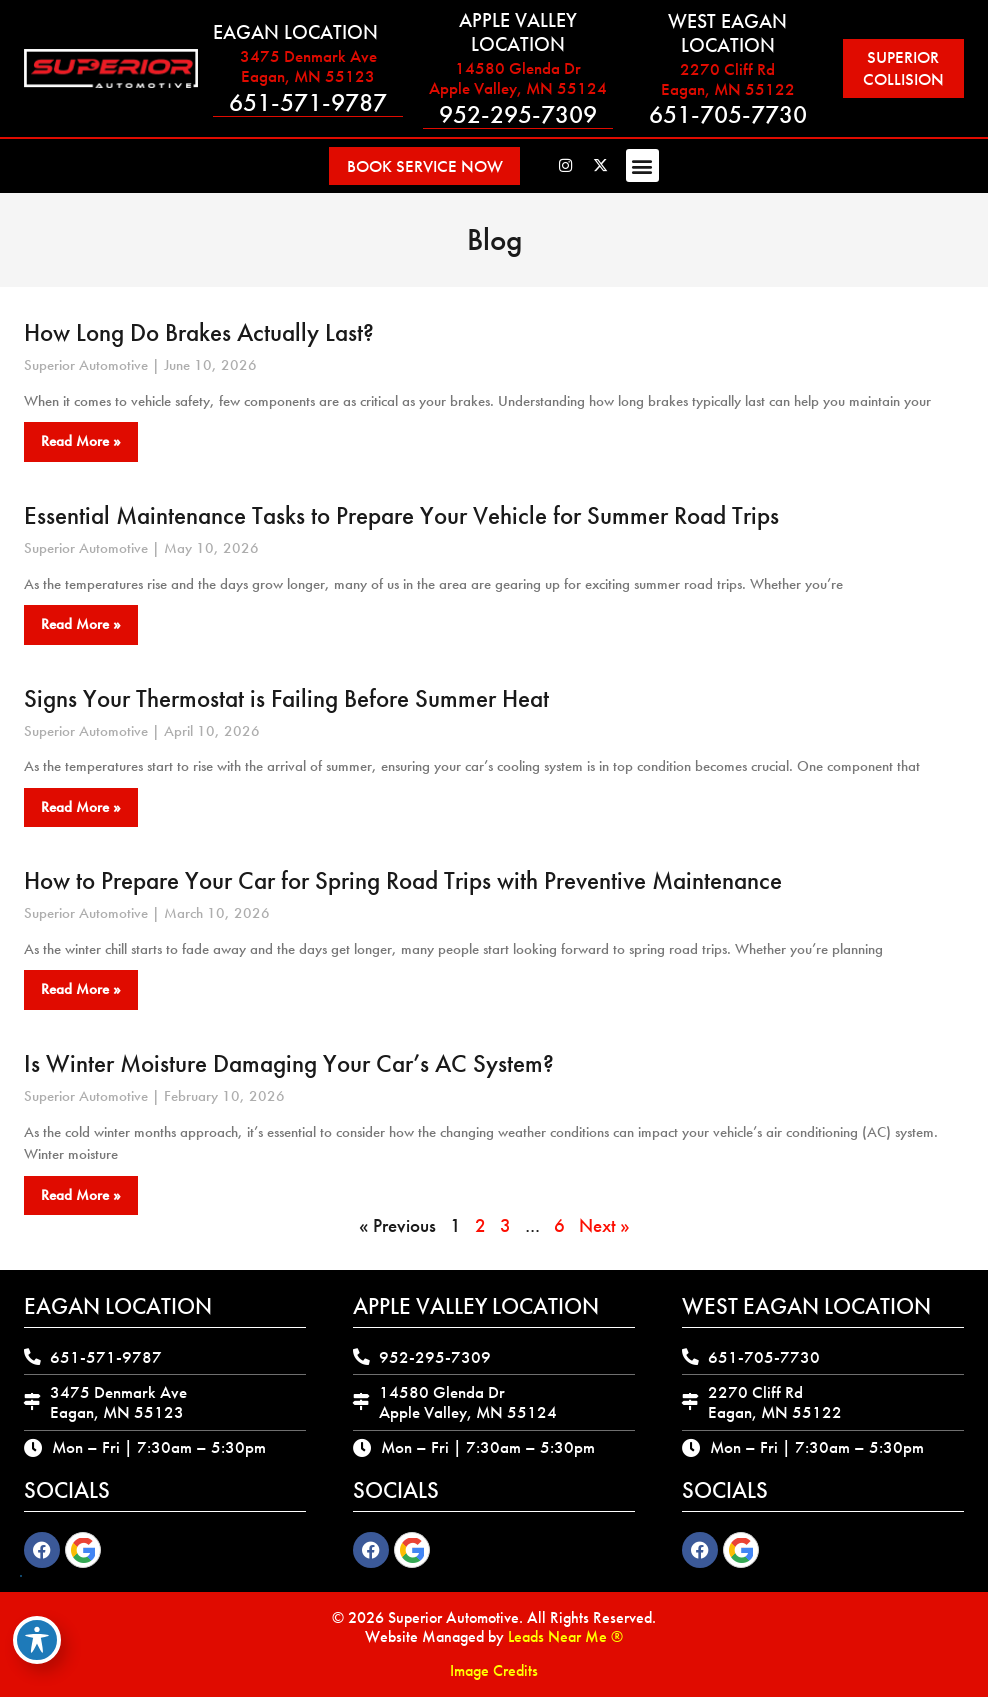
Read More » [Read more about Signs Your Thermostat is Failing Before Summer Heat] (81, 807)
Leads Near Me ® (565, 1636)
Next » (604, 1226)
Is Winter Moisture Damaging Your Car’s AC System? (289, 1063)
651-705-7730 (723, 114)
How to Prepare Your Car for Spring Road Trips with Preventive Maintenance (403, 880)
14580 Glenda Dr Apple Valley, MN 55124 (515, 78)
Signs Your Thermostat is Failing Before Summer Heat (286, 697)
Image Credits (494, 1670)
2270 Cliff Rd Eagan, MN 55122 (723, 78)
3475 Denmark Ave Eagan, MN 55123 (306, 66)
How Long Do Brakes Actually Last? (199, 332)
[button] (652, 165)
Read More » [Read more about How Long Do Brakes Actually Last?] (81, 441)
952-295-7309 (515, 114)
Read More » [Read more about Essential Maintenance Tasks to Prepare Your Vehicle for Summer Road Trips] (81, 624)
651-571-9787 (307, 102)
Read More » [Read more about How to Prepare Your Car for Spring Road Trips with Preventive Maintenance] (81, 989)
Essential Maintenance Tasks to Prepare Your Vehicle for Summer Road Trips (401, 515)
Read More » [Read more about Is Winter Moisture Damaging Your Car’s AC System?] (81, 1195)
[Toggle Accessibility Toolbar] (37, 1640)
